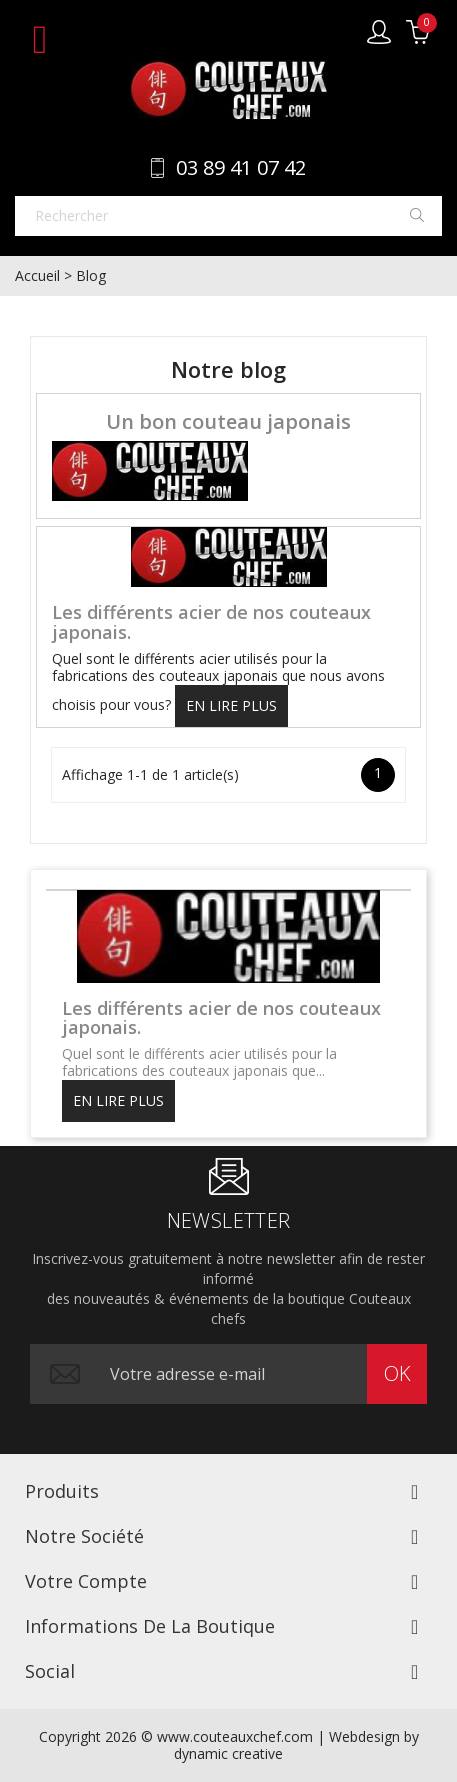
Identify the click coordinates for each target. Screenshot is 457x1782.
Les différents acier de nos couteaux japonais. (211, 622)
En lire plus (231, 705)
